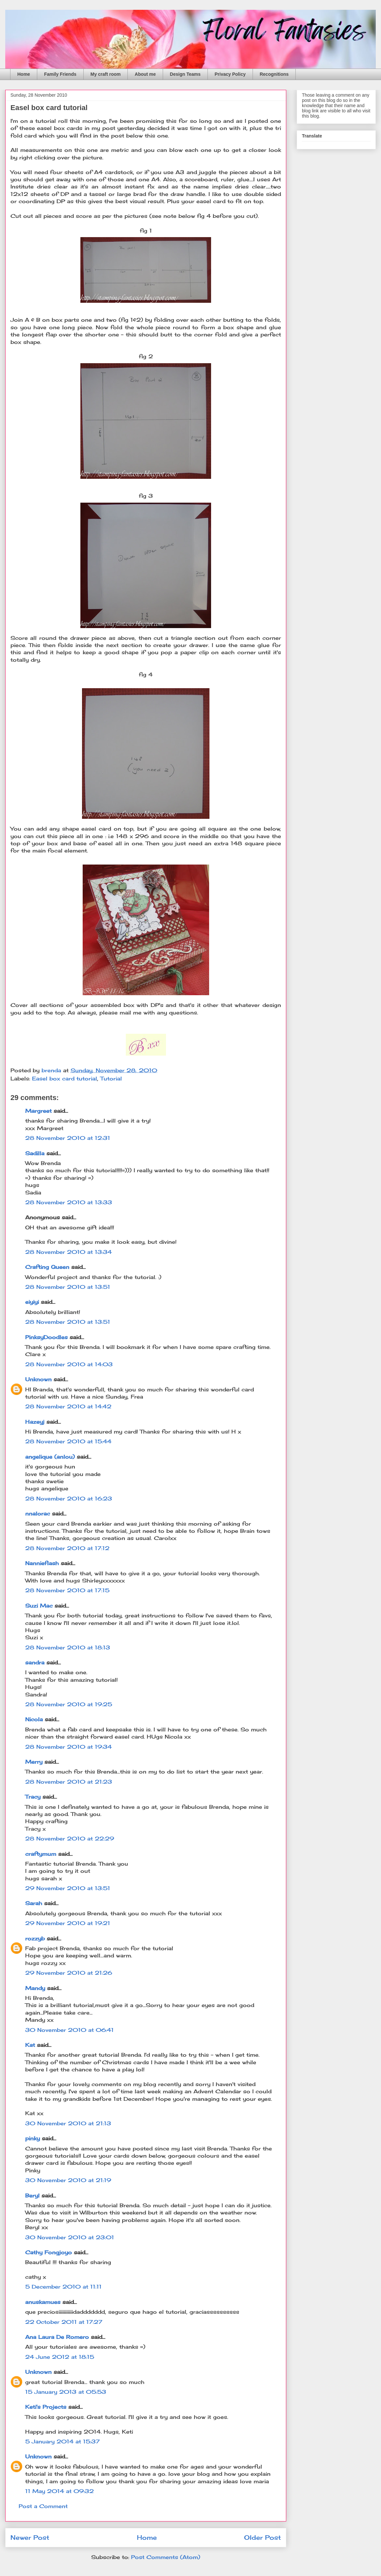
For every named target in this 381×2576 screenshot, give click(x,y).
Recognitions (274, 74)
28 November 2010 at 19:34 (68, 1746)
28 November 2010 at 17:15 (67, 1590)
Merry (33, 1761)
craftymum (40, 1854)
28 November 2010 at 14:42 (68, 1406)
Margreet (38, 1111)
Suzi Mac (39, 1605)
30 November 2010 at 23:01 (69, 2237)
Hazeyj (34, 1421)
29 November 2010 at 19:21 (67, 1923)
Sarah (33, 1903)
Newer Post (29, 2537)
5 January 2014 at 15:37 (62, 2441)
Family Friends (60, 74)
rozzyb (35, 1938)
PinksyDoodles (46, 1337)
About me (145, 74)
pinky (32, 2138)
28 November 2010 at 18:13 (67, 1647)
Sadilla (34, 1153)
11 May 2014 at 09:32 (59, 2491)
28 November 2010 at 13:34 (68, 1252)
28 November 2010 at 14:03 (69, 1364)
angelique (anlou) (50, 1456)
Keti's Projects (45, 2407)
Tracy (33, 1796)
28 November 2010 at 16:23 (68, 1498)
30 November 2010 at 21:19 (68, 2180)
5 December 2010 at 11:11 (63, 2286)
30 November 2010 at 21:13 (68, 2123)
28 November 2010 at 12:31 (67, 1138)
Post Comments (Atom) (165, 2557)
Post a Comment (43, 2506)
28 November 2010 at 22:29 (69, 1838)
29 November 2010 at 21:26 (68, 1972)
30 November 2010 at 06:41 (69, 2030)
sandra (34, 1662)
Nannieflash (42, 1563)
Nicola (34, 1719)
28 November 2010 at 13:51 (67, 1287)
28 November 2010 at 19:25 (68, 1704)
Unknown (38, 1379)
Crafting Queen (47, 1267)
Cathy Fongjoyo (48, 2252)
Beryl (32, 2195)
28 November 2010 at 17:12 (67, 1548)
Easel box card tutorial (64, 1078)
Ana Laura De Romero (58, 2337)
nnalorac (37, 1513)
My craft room (106, 74)
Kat (30, 2045)
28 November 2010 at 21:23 (68, 1781)
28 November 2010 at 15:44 (68, 1441)
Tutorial (111, 1078)
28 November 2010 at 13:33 (68, 1202)
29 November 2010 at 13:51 (67, 1888)
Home (23, 74)
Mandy (35, 1988)
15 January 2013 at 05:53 (65, 2392)
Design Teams (185, 74)
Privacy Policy (230, 74)
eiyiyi (32, 1302)
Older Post (262, 2537)
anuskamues (42, 2302)
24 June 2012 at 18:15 (59, 2357)
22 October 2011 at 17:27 (63, 2322)
